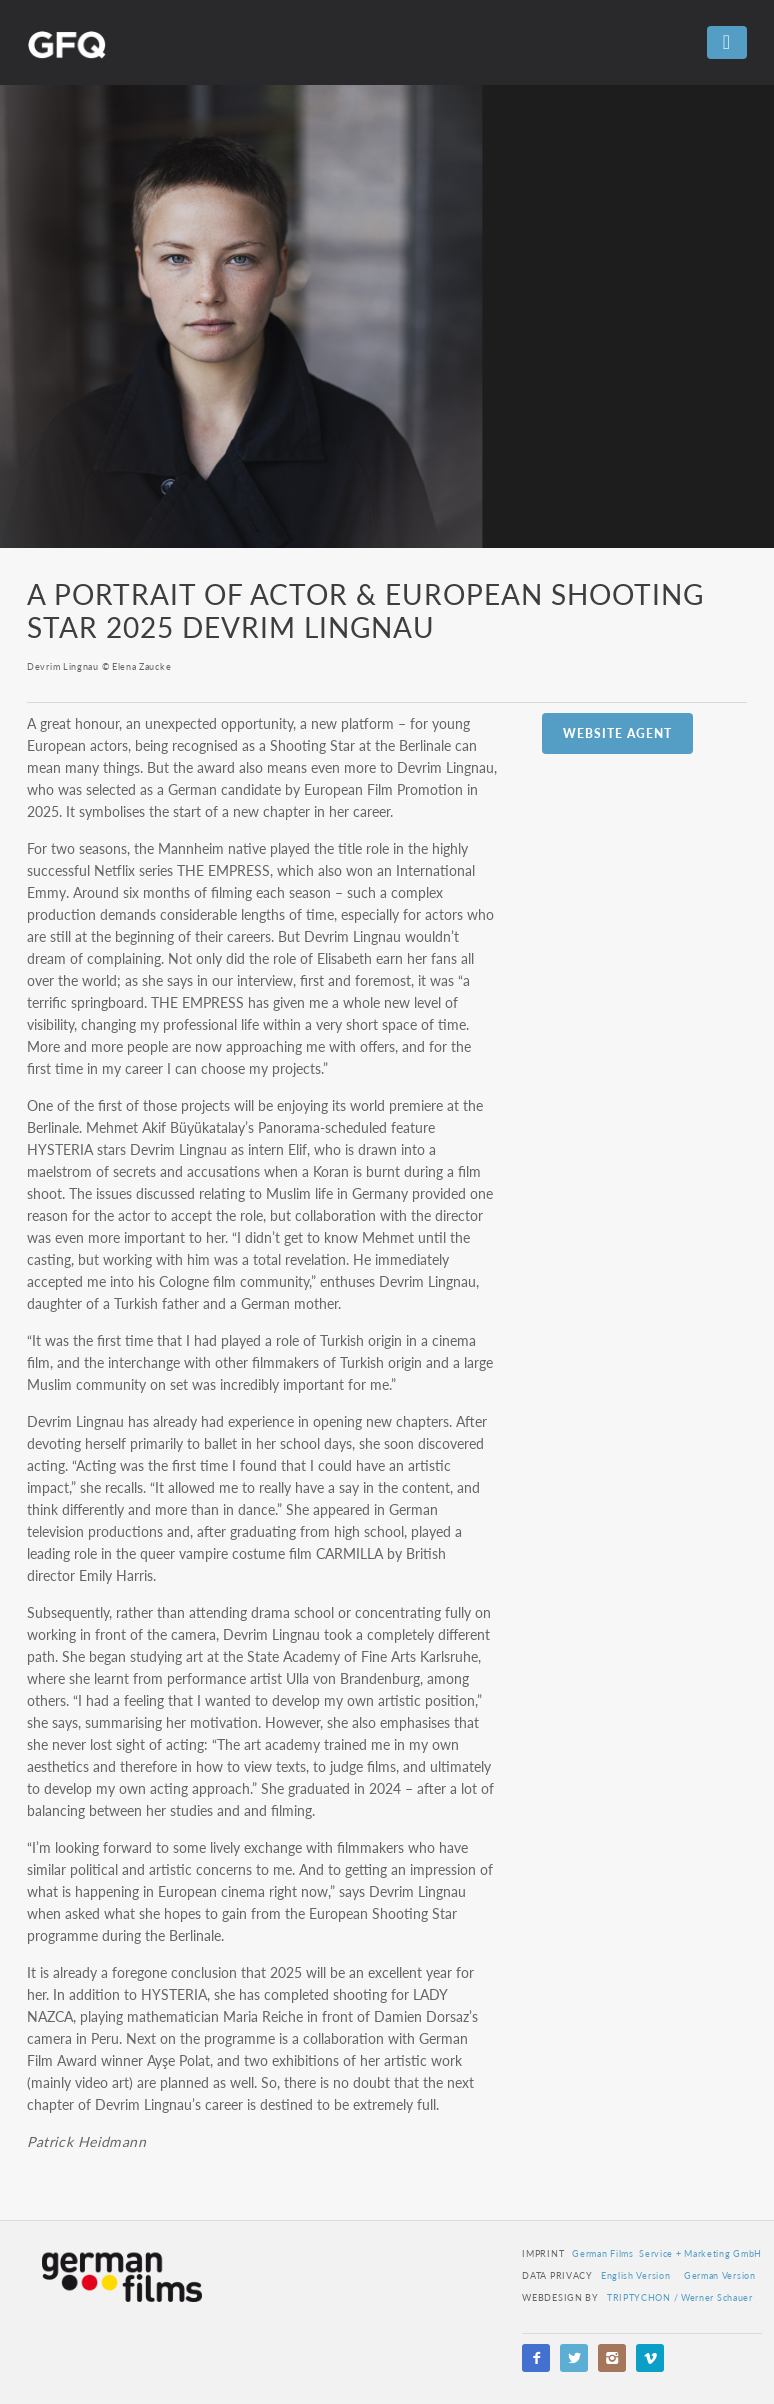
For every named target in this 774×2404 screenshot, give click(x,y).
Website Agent (617, 733)
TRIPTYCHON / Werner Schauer (680, 2297)
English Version (636, 2275)
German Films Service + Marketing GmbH (667, 2253)
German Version (720, 2275)
